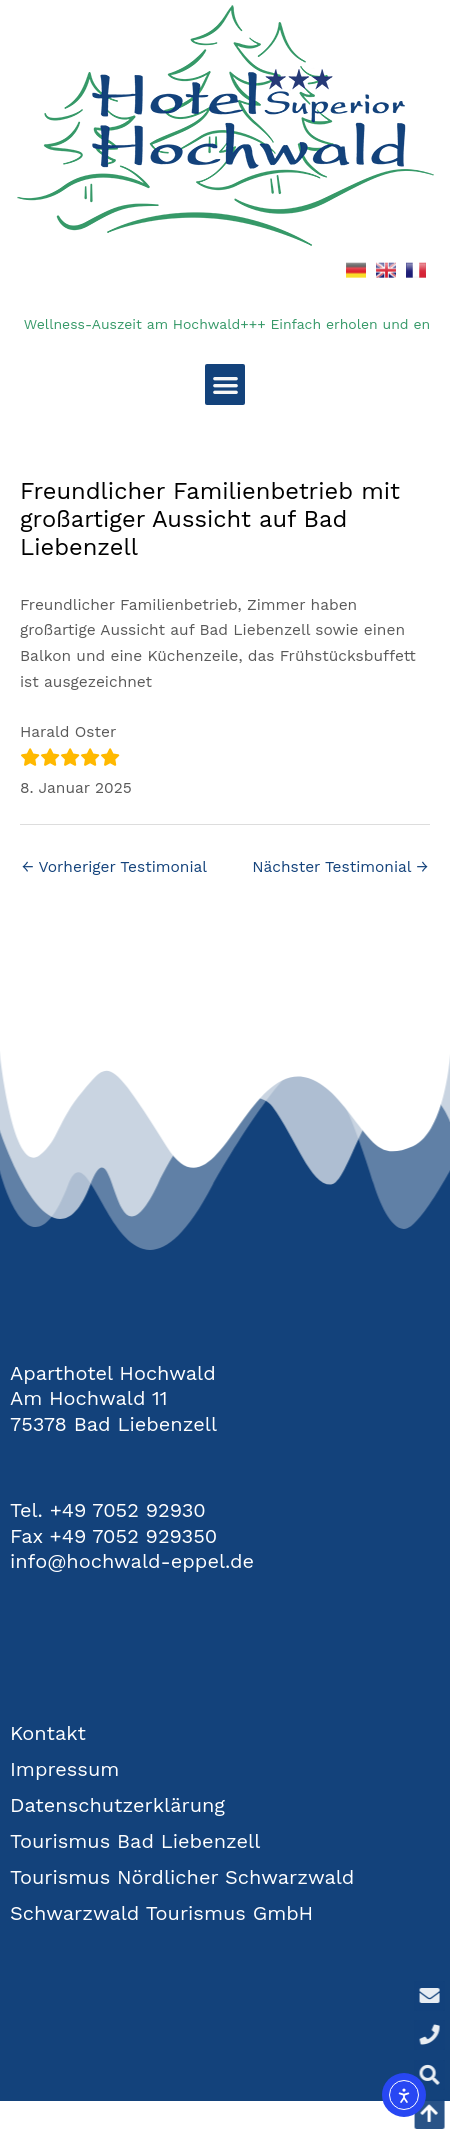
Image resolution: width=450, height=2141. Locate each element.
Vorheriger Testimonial (114, 867)
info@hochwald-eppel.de (132, 1561)
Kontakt (48, 1733)
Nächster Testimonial (340, 867)
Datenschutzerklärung (117, 1805)
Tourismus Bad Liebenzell (135, 1841)
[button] (225, 384)
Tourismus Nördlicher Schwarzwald (182, 1877)
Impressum (64, 1769)
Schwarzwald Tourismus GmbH (161, 1913)
